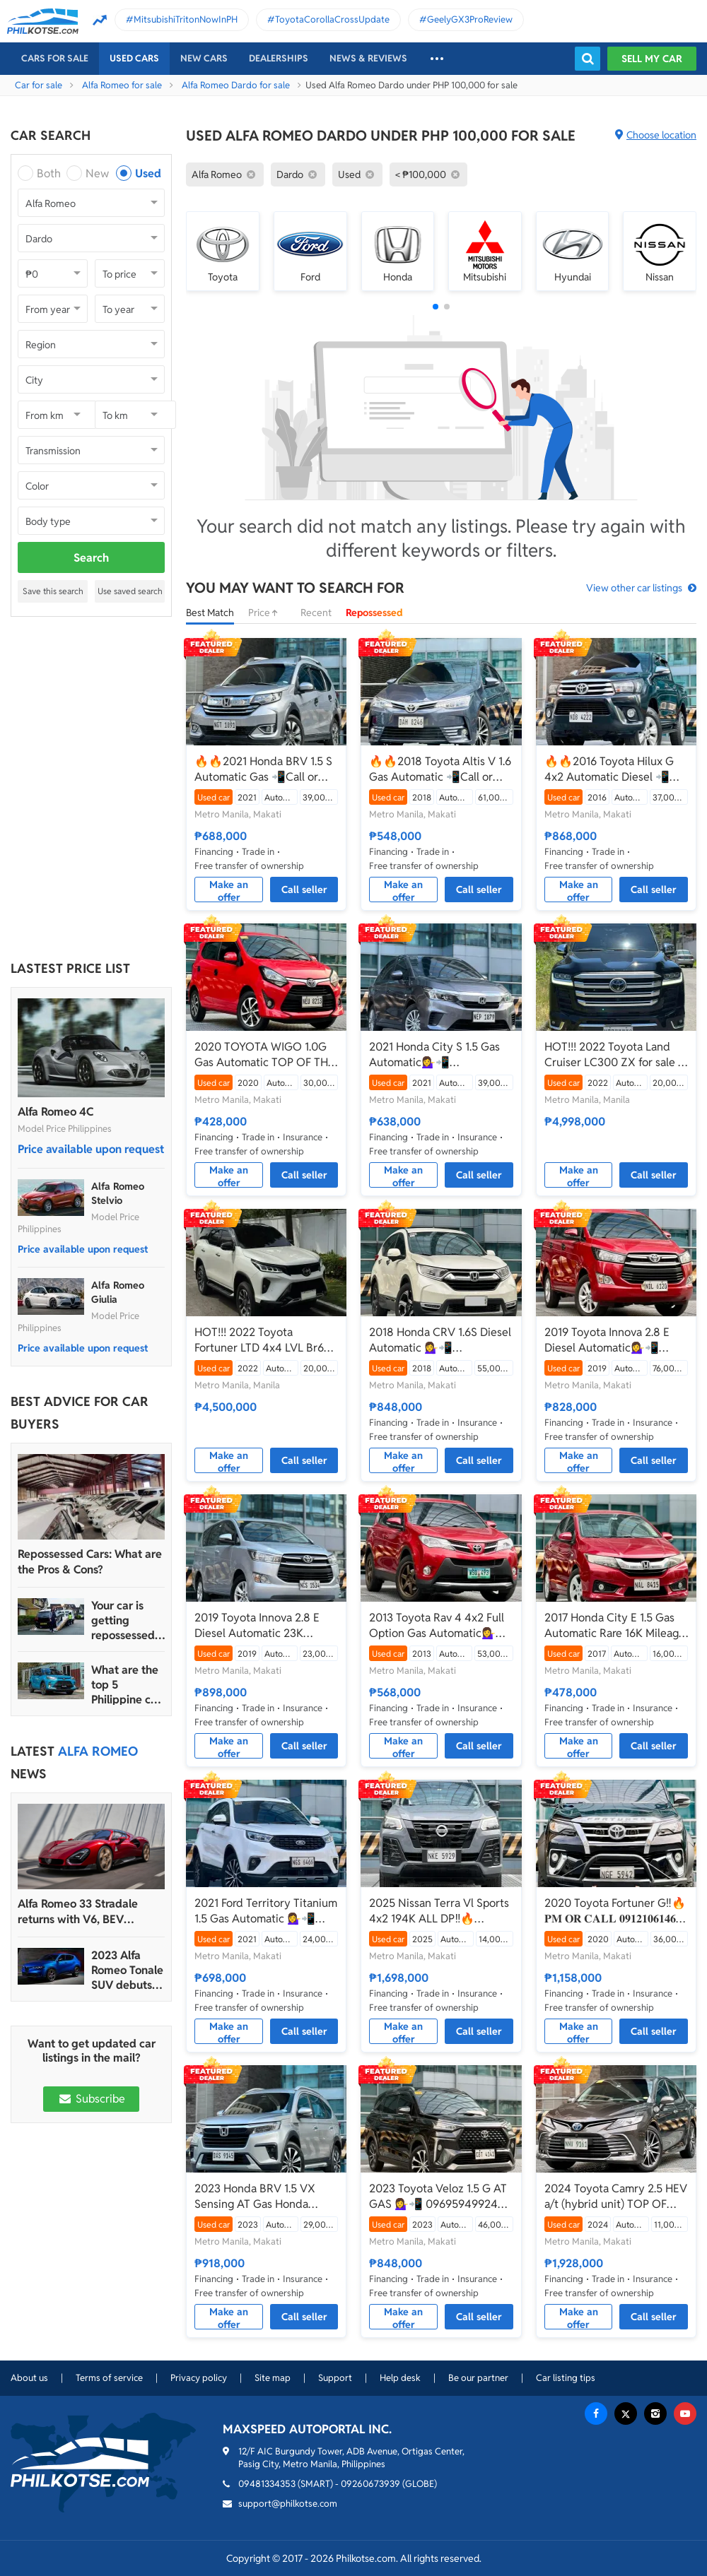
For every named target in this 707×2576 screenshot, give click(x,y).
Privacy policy (198, 2378)
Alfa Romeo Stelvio (117, 1193)
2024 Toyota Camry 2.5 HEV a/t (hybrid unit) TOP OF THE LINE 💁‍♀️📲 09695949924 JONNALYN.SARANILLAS (615, 2196)
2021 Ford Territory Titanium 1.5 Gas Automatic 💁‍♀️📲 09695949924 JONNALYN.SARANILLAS (265, 1911)
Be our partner (478, 2378)
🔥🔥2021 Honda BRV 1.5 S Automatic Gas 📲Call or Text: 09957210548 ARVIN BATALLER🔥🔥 (263, 769)
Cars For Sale (54, 58)
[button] (435, 306)
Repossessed (374, 612)
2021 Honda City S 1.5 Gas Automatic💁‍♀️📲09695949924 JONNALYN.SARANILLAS (434, 1054)
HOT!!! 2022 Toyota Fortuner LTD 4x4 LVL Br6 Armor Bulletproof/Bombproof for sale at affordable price (260, 1340)
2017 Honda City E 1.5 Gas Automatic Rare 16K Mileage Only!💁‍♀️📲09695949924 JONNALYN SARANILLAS (614, 1625)
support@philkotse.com (287, 2504)
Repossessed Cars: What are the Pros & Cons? (90, 1562)
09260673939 (370, 2484)
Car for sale (38, 85)
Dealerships (278, 58)
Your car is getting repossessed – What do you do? (127, 1620)
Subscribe (91, 2098)
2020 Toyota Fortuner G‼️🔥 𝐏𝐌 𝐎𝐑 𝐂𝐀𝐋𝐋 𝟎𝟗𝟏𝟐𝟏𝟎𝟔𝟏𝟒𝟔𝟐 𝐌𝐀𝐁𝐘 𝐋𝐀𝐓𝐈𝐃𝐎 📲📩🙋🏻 (615, 1911)
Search (91, 557)
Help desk (400, 2378)
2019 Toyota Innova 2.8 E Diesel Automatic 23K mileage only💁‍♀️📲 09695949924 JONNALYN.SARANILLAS (258, 1625)
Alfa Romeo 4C (55, 1111)
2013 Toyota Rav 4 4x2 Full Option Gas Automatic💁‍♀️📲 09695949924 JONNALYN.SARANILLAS (439, 1625)
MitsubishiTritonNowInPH (186, 19)
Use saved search (130, 591)
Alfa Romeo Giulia (117, 1292)
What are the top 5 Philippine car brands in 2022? (126, 1684)
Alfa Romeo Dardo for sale (236, 85)
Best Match (210, 612)
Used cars (134, 58)
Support (335, 2378)
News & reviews (368, 58)
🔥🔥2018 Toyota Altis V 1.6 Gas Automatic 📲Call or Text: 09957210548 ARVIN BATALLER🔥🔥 (440, 769)
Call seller (304, 889)
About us (29, 2378)
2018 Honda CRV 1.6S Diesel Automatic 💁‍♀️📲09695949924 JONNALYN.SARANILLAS (440, 1340)
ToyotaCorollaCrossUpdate (332, 19)
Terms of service (109, 2378)
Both (49, 173)
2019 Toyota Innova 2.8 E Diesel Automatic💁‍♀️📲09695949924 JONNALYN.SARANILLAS (608, 1340)
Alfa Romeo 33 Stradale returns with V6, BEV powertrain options (78, 1911)
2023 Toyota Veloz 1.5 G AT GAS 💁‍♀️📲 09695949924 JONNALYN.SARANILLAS (438, 2196)
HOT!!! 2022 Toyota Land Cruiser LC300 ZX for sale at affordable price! (616, 1054)
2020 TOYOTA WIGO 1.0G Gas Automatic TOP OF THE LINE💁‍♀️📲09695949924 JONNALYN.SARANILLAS (264, 1054)
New (97, 173)
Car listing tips (565, 2378)
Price (267, 612)
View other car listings (634, 587)
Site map (273, 2378)
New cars (204, 58)
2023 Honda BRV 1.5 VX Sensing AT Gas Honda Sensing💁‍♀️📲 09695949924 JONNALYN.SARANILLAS (265, 2196)
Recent (316, 612)
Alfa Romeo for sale (122, 85)
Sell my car (651, 58)
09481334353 (267, 2484)
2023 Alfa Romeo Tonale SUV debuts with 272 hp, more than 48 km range (127, 1970)
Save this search (53, 591)
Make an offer (228, 890)
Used (148, 173)
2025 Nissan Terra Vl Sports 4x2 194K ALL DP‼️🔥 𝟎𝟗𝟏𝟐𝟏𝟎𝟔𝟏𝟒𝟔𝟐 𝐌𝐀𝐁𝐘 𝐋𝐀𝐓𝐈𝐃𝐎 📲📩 (439, 1911)
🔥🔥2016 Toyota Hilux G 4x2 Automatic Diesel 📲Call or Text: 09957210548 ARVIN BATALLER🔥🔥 (610, 769)
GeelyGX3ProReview (470, 19)
